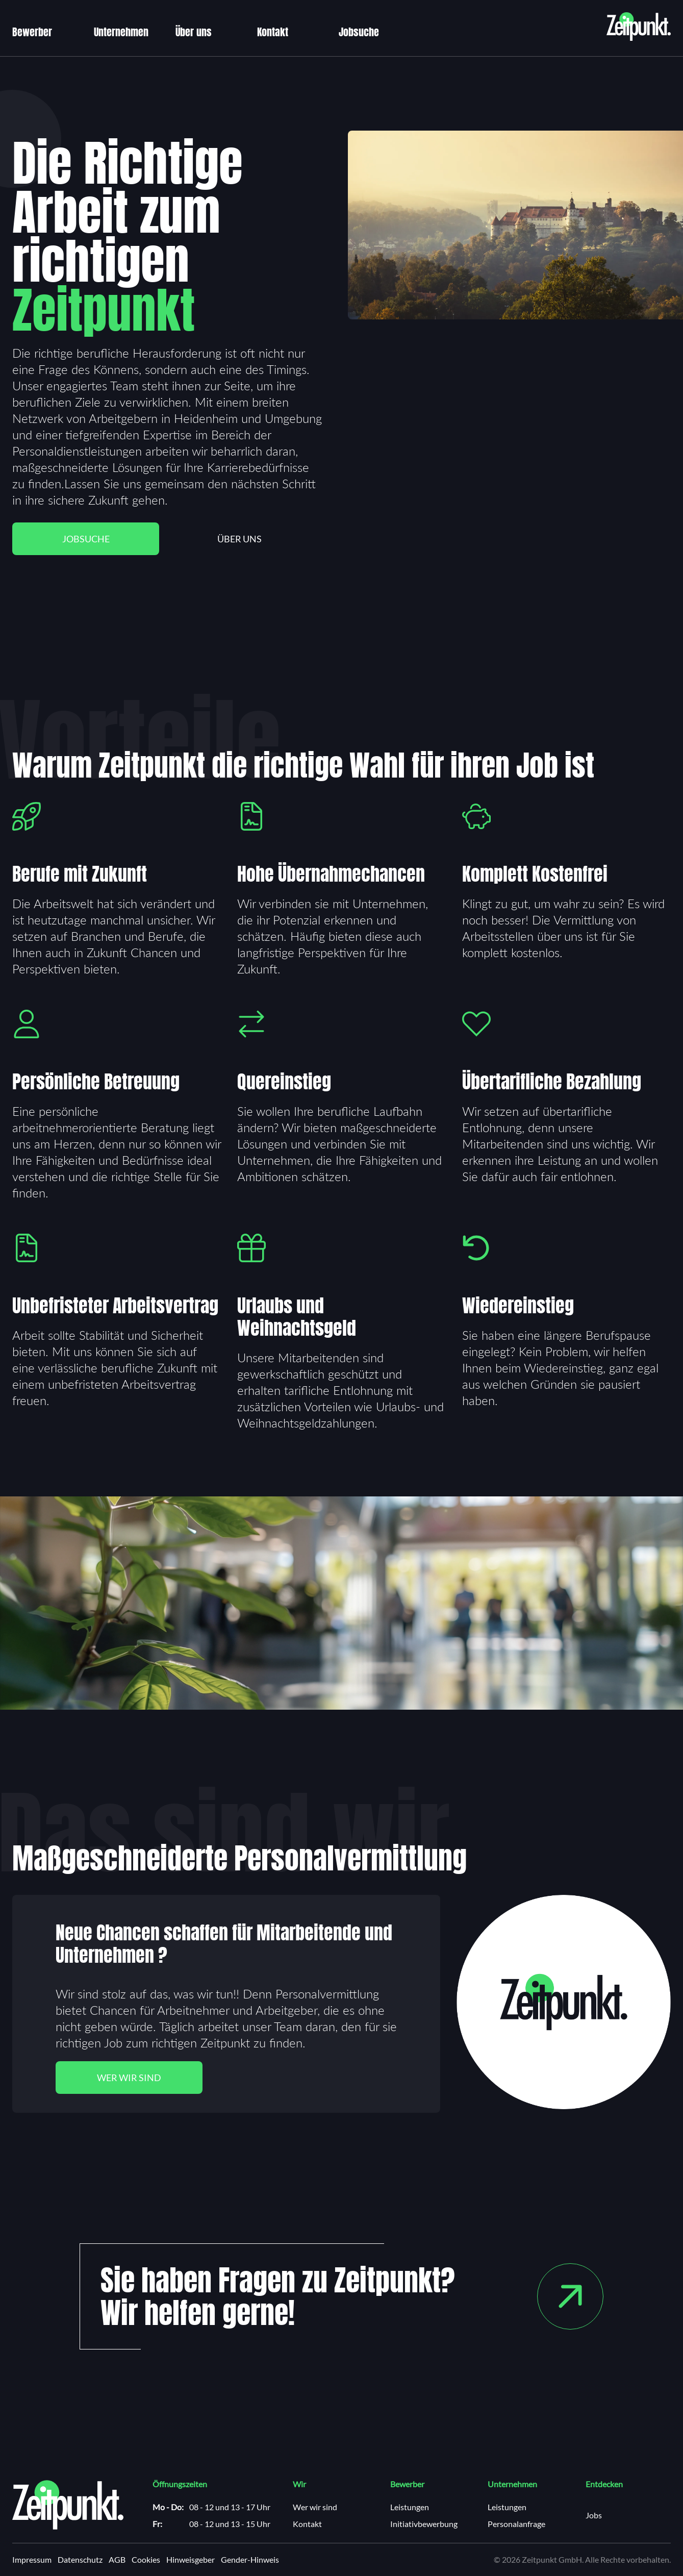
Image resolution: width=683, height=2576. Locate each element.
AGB (117, 2560)
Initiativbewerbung (424, 2524)
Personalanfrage (516, 2524)
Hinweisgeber (190, 2560)
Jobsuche (359, 32)
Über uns (193, 32)
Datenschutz (80, 2560)
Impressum (32, 2560)
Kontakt (272, 32)
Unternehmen (121, 32)
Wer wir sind (129, 2077)
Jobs (594, 2515)
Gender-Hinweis (250, 2560)
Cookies (146, 2560)
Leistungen (409, 2507)
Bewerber (32, 32)
